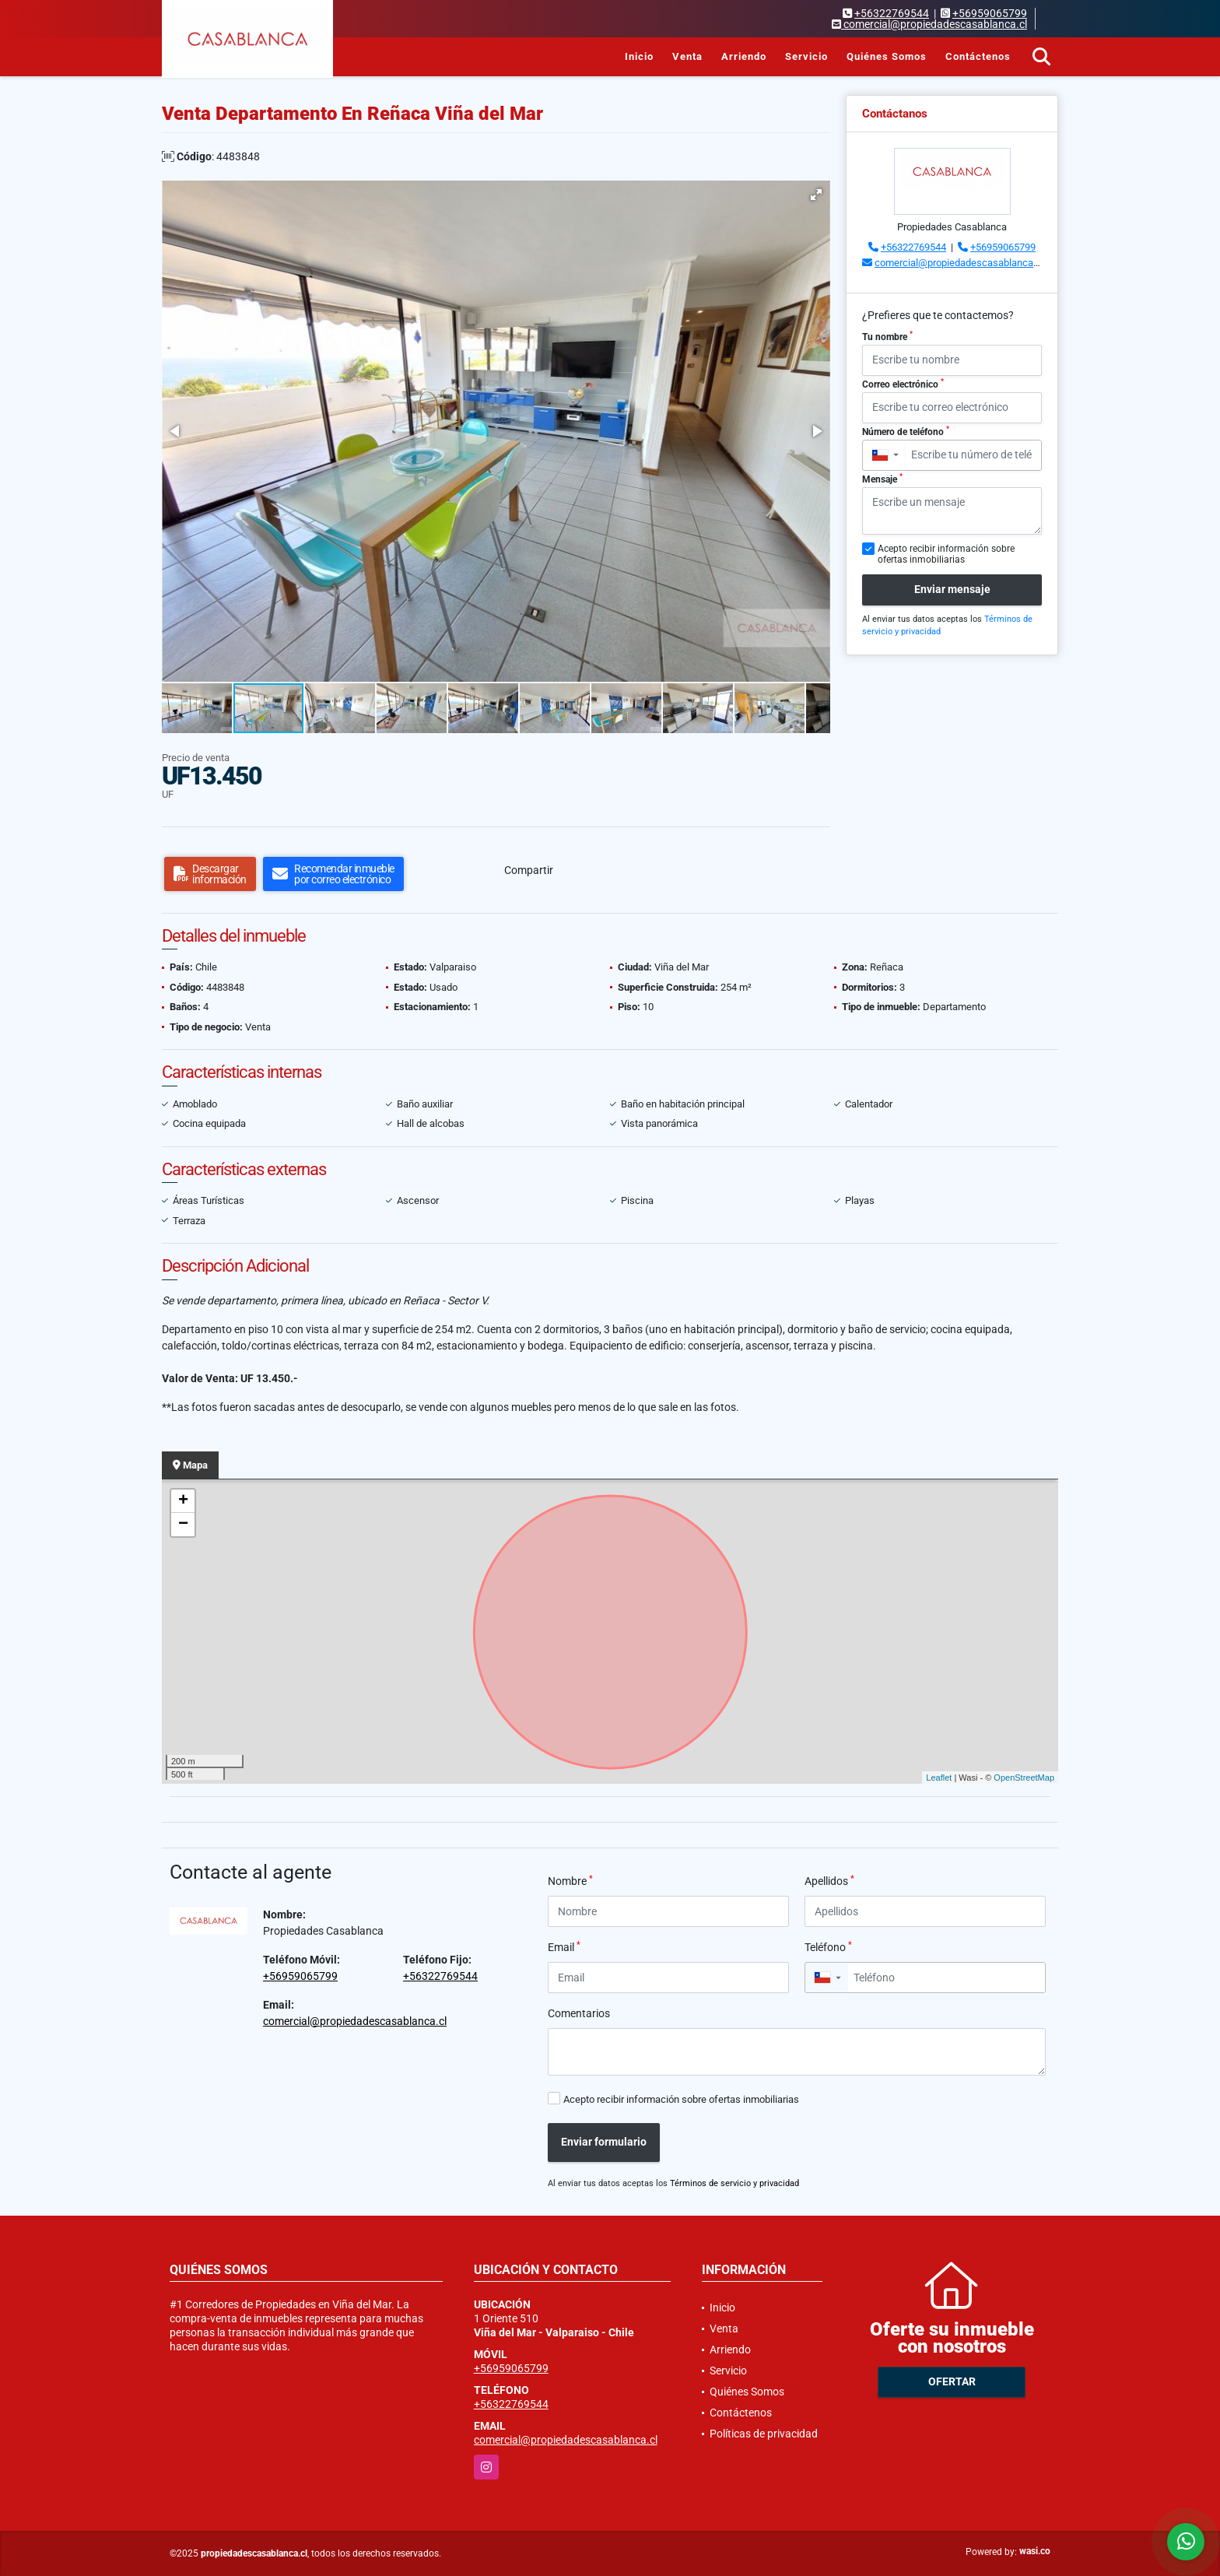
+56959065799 (989, 13)
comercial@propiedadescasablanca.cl (959, 262)
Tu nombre (887, 336)
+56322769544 (891, 13)
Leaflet (939, 1777)
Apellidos (829, 1880)
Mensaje (882, 478)
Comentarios (579, 2013)
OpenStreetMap (1024, 1777)
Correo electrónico (903, 383)
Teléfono (828, 1946)
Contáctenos (978, 56)
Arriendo (743, 56)
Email (564, 1946)
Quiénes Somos (887, 56)
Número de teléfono (905, 431)
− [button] (183, 1524)
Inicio (639, 56)
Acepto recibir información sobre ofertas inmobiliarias (681, 2099)
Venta (687, 56)
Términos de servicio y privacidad (734, 2183)
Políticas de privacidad (764, 2433)
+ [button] (183, 1501)
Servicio (806, 56)
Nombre (570, 1880)
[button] (816, 194)
